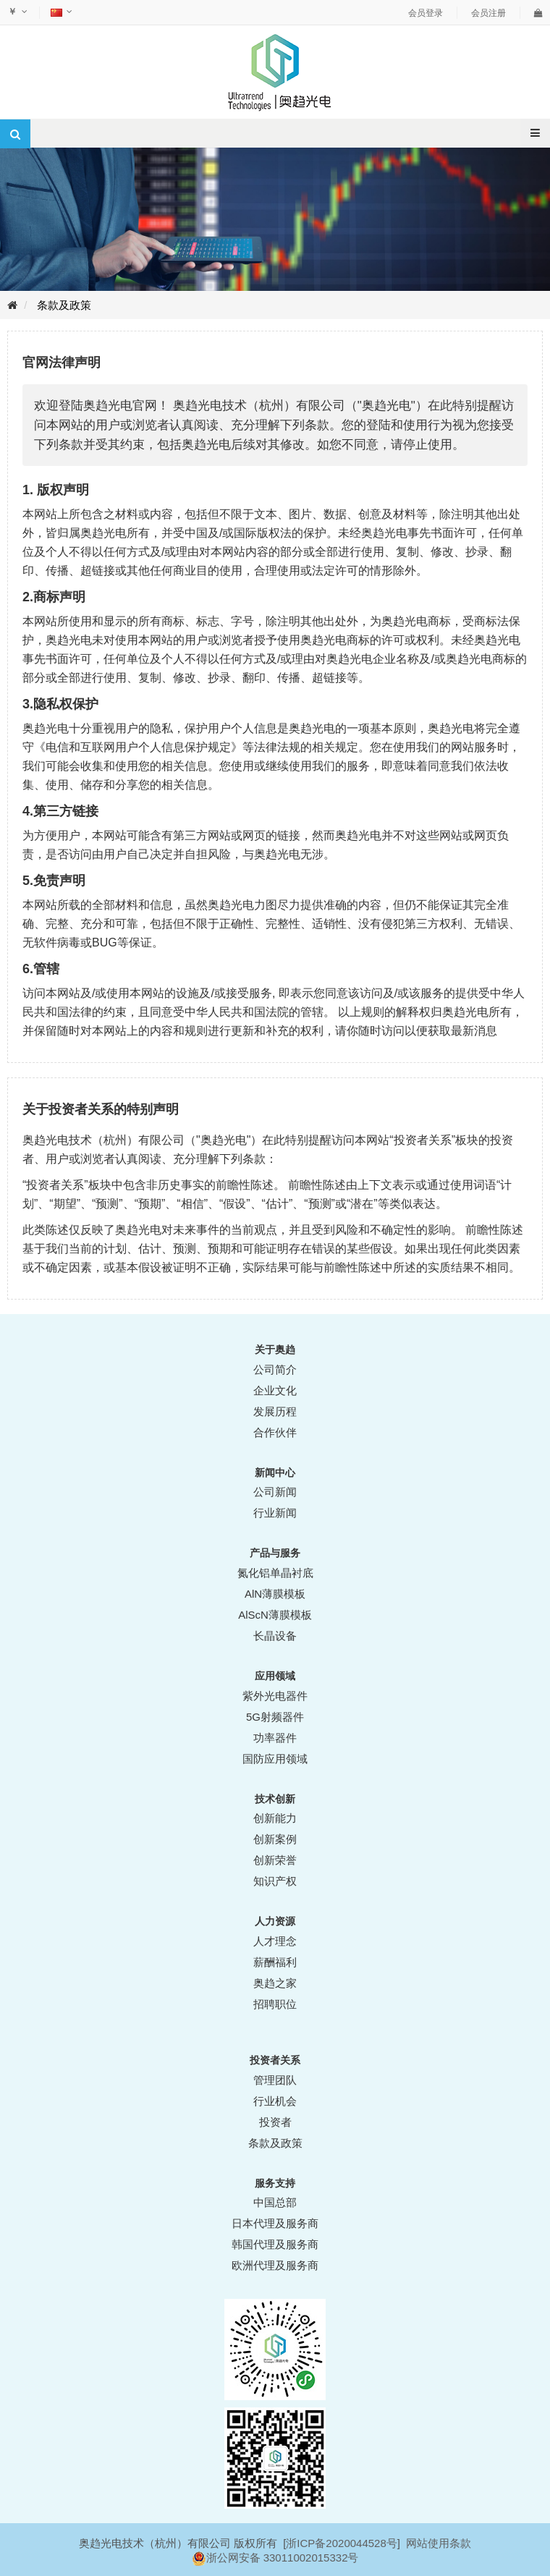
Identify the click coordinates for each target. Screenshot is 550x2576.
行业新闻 (275, 1513)
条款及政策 (64, 305)
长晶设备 (275, 1636)
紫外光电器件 (275, 1696)
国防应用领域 (275, 1759)
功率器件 (275, 1738)
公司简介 (275, 1369)
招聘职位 (275, 2004)
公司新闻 (275, 1492)
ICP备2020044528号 (347, 2543)
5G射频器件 (275, 1717)
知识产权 (275, 1881)
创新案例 (275, 1839)
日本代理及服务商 (275, 2223)
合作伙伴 (275, 1432)
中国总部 (275, 2202)
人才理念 (275, 1941)
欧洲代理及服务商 (275, 2265)
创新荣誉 (275, 1860)
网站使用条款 (438, 2543)
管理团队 (275, 2080)
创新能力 (275, 1818)
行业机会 (275, 2101)
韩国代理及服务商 (275, 2244)
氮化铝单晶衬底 (275, 1573)
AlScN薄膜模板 (275, 1615)
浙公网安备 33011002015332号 (282, 2557)
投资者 (275, 2122)
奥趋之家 (275, 1983)
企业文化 (275, 1390)
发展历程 (275, 1411)
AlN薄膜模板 (275, 1594)
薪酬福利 (275, 1962)
